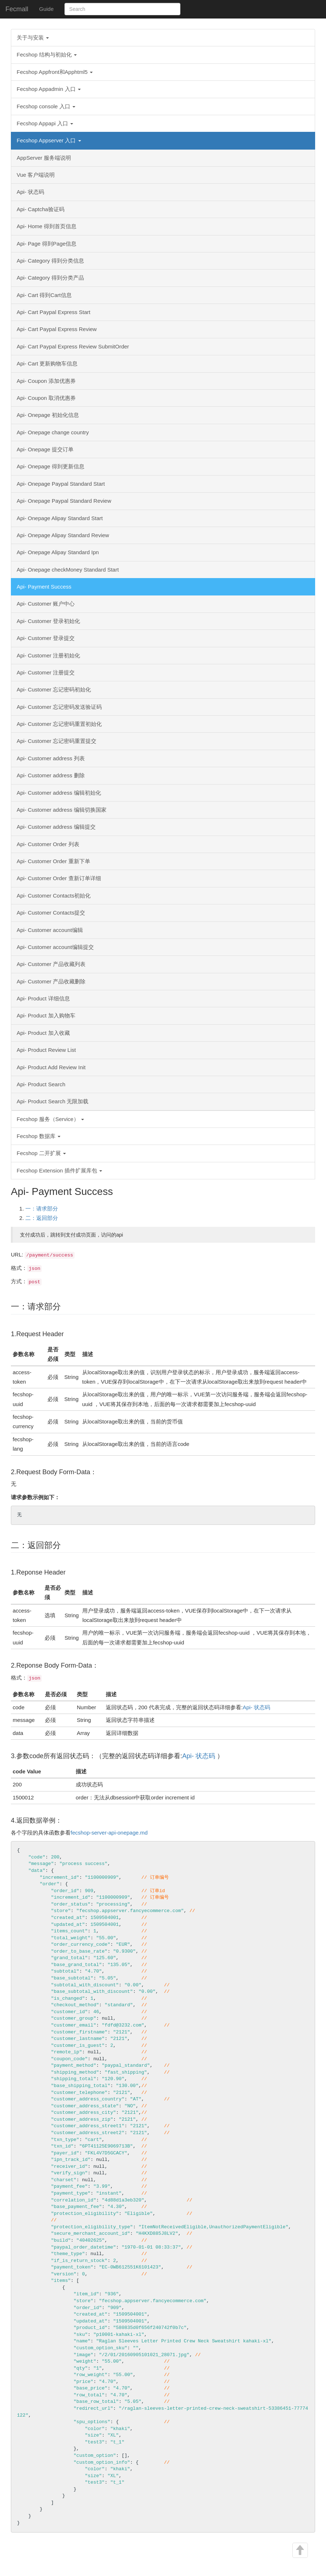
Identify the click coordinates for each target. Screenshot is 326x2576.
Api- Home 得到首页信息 (46, 226)
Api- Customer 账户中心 (46, 604)
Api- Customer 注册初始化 (48, 655)
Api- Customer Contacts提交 (51, 912)
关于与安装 (33, 37)
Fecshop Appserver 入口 (49, 140)
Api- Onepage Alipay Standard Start (60, 518)
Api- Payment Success (44, 587)
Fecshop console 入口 (46, 106)
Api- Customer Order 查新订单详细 (59, 878)
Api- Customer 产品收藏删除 (51, 981)
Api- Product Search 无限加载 (52, 1101)
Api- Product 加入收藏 (43, 1033)
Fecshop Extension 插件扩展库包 (59, 1170)
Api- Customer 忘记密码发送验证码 (59, 707)
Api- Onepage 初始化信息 (48, 415)
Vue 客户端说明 (36, 175)
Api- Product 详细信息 (43, 998)
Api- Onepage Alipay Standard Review (63, 535)
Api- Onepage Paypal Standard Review (64, 501)
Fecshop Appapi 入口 (45, 123)
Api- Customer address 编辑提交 (56, 827)
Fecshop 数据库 (38, 1136)
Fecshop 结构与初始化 (47, 54)
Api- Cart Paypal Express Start (53, 312)
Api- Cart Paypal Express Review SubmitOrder (73, 346)
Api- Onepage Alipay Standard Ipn (58, 552)
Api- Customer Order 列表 (48, 844)
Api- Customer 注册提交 (46, 672)
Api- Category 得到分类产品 (50, 278)
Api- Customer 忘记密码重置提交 (56, 741)
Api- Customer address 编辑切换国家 (61, 810)
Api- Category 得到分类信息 (50, 261)
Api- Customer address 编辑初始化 (59, 793)
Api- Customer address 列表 (51, 758)
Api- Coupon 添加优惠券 (46, 381)
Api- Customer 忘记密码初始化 (54, 689)
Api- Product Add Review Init (51, 1067)
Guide (46, 9)
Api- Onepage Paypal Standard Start (61, 484)
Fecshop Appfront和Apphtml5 (55, 72)
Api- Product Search (41, 1084)
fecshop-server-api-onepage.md (109, 1832)
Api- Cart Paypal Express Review (57, 329)
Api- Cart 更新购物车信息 (47, 363)
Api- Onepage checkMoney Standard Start (68, 569)
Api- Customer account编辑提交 (55, 947)
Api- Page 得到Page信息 (46, 244)
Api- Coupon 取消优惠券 (46, 398)
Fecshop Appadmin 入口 (49, 89)
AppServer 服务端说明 (44, 158)
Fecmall (16, 9)
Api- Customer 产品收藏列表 (51, 964)
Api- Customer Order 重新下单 (53, 861)
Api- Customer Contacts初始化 (54, 895)
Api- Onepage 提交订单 (45, 449)
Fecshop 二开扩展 (41, 1153)
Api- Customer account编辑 (50, 930)
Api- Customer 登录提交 (46, 638)
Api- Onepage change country (53, 432)
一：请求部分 (41, 1208)
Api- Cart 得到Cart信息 (44, 295)
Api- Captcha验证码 (40, 209)
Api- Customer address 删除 (51, 775)
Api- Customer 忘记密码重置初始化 (59, 724)
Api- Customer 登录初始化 (48, 621)
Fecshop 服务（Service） (50, 1119)
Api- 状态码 (30, 192)
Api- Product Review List (46, 1050)
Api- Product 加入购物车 (46, 1015)
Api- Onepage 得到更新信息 (50, 466)
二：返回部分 (41, 1218)
